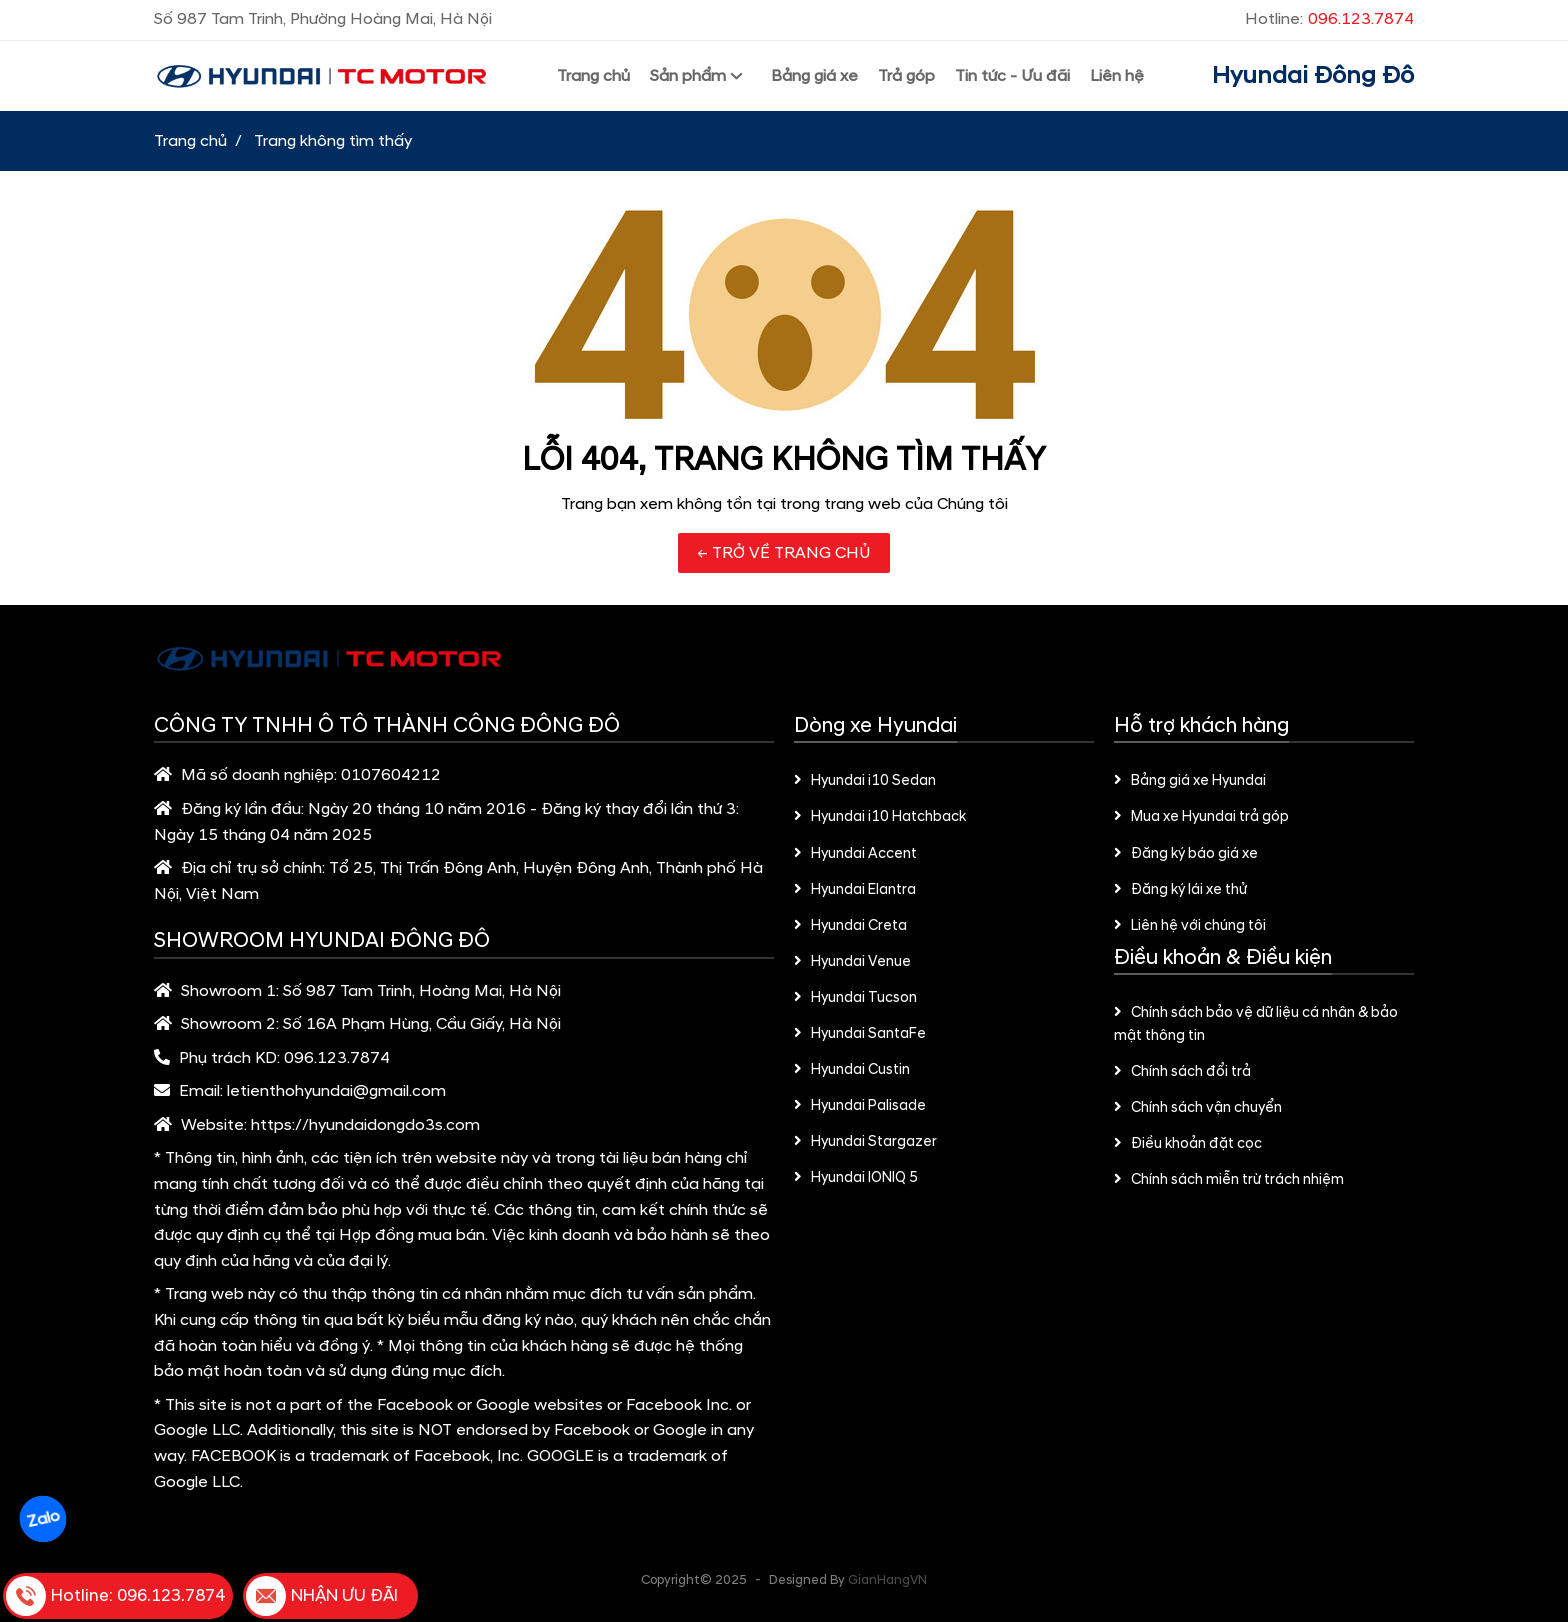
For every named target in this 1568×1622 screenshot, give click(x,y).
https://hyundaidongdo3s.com (365, 1125)
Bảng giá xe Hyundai (1190, 781)
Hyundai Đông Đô (1313, 76)
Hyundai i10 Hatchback (880, 817)
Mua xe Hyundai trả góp (1201, 817)
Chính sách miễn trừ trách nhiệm (1229, 1180)
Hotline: (1329, 19)
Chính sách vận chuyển (1198, 1108)
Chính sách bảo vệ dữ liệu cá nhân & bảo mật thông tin (1256, 1024)
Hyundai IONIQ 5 (856, 1178)
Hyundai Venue (852, 962)
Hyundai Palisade (860, 1106)
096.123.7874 (337, 1058)
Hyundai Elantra (855, 890)
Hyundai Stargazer (865, 1142)
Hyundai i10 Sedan (865, 781)
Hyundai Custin (852, 1070)
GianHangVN (887, 1580)
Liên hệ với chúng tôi (1190, 926)
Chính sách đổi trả (1182, 1072)
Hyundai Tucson (855, 998)
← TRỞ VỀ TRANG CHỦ (784, 553)
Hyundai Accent (855, 854)
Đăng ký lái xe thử (1180, 890)
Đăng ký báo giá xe (1186, 854)
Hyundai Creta (850, 926)
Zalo (43, 1519)
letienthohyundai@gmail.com (336, 1091)
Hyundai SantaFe (860, 1034)
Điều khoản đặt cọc (1188, 1144)
